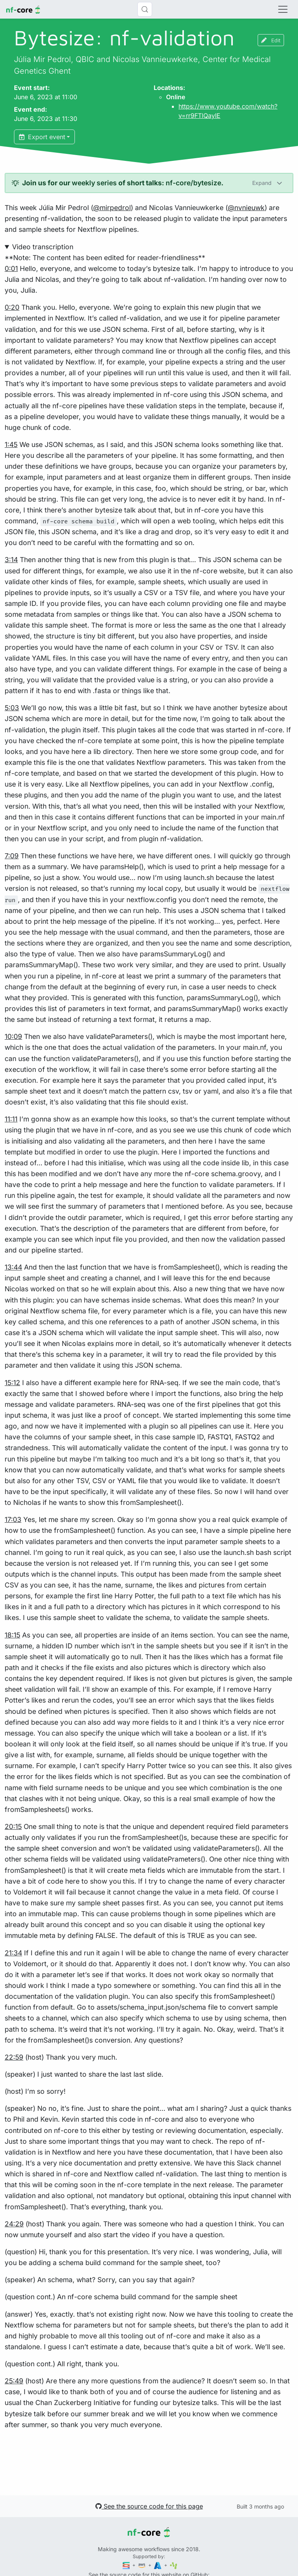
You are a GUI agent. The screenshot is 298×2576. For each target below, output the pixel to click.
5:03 (12, 708)
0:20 (12, 307)
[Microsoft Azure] (158, 2565)
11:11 (11, 1119)
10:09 (13, 1036)
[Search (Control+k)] (144, 9)
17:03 (13, 1519)
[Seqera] (127, 2565)
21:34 (13, 1953)
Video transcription (42, 247)
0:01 (11, 268)
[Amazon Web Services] (142, 2565)
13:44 (13, 1267)
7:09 (12, 856)
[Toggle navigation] (282, 9)
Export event (42, 137)
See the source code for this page (149, 2506)
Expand (262, 182)
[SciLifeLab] (173, 2565)
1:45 (11, 444)
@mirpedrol (112, 208)
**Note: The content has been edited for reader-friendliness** (149, 1336)
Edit (271, 40)
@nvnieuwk (246, 208)
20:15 (13, 1826)
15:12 (12, 1383)
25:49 (14, 2381)
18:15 (12, 1635)
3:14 (11, 560)
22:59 (14, 2057)
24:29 (14, 2224)
